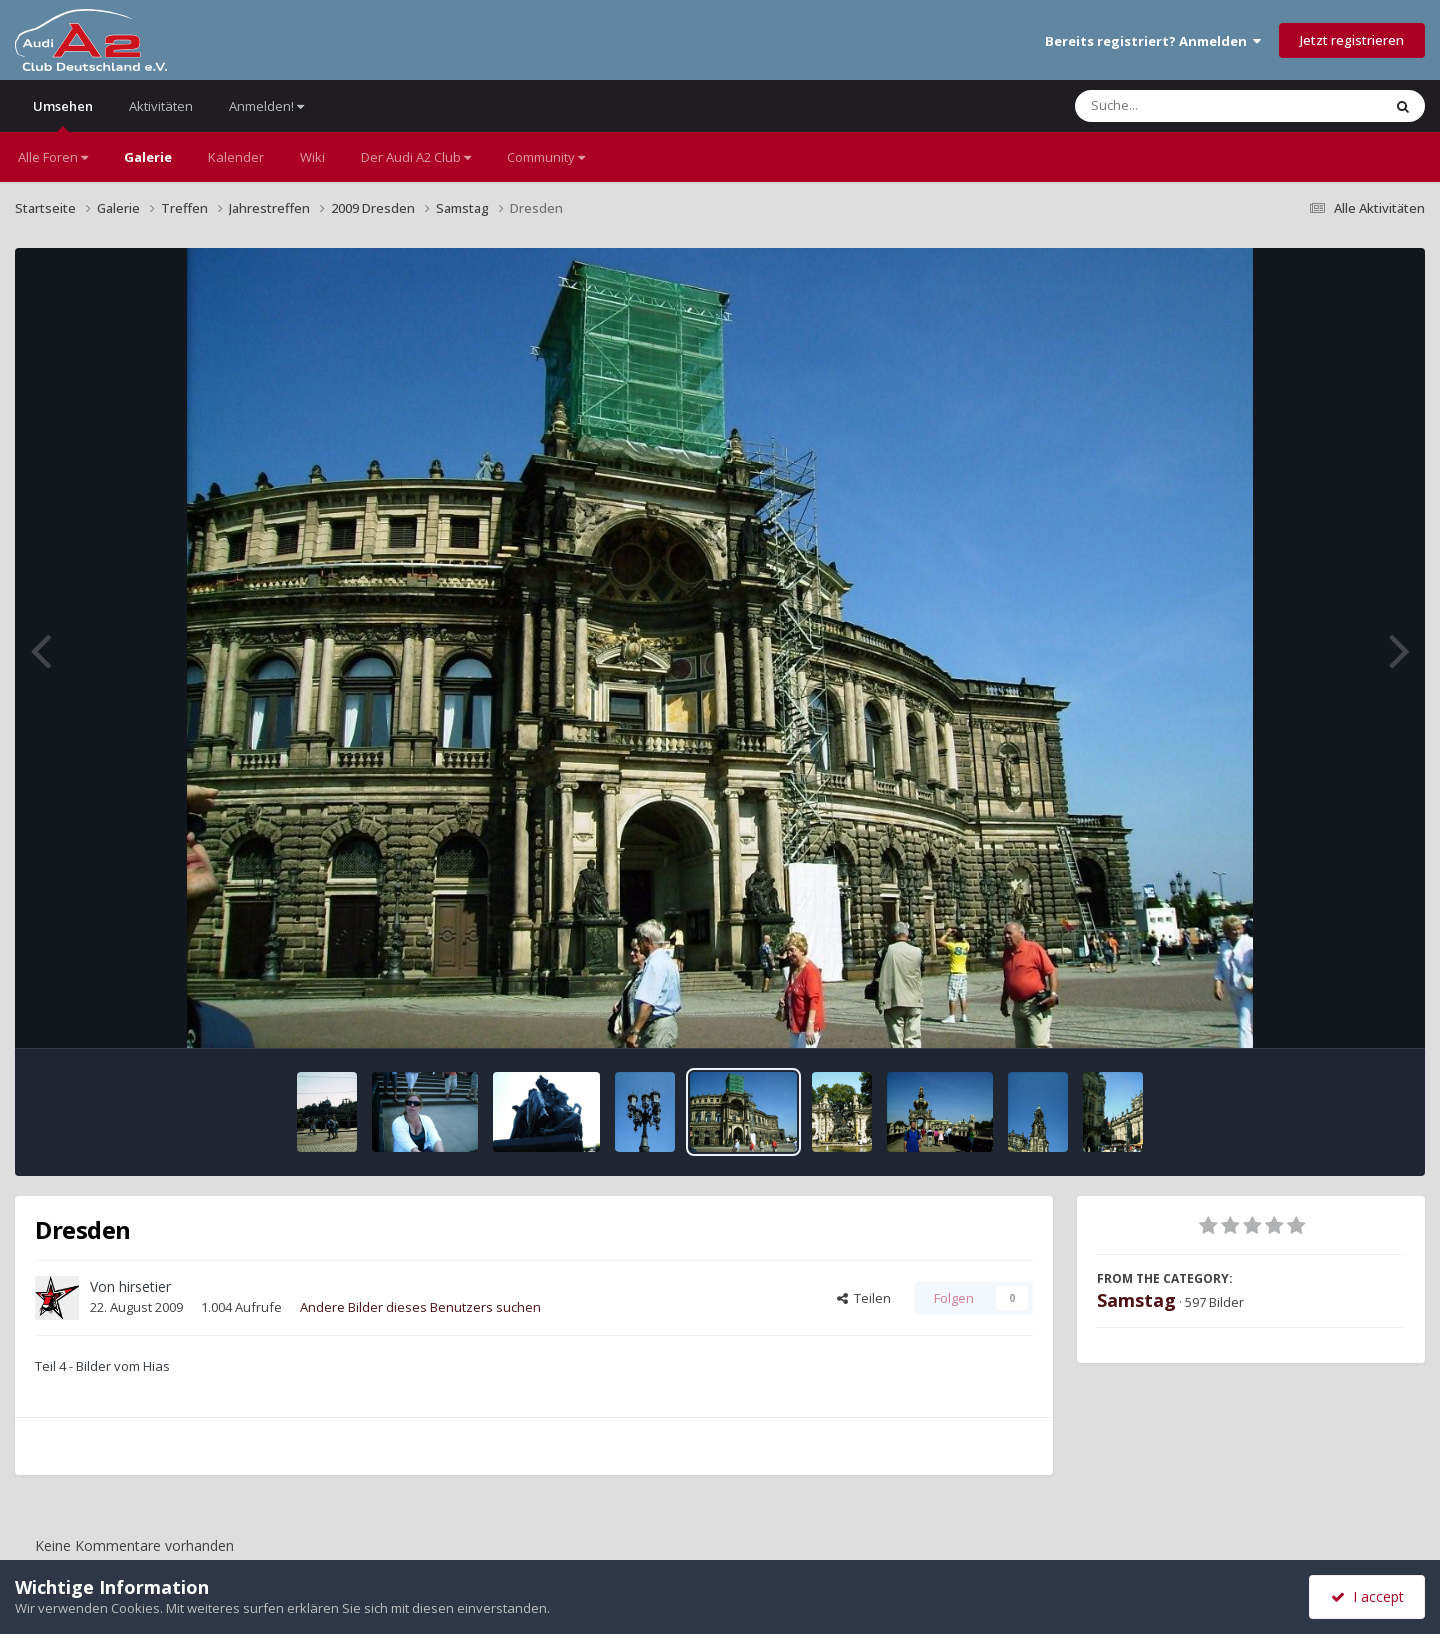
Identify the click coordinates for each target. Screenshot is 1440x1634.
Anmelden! (266, 106)
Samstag (1136, 1300)
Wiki (312, 157)
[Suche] (1187, 106)
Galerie (148, 157)
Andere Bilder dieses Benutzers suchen (420, 1307)
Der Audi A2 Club (416, 157)
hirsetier (145, 1286)
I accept (1367, 1596)
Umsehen (63, 114)
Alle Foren (53, 157)
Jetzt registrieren (1352, 40)
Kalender (236, 157)
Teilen (864, 1298)
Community (546, 157)
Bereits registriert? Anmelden (1153, 41)
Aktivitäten (161, 106)
